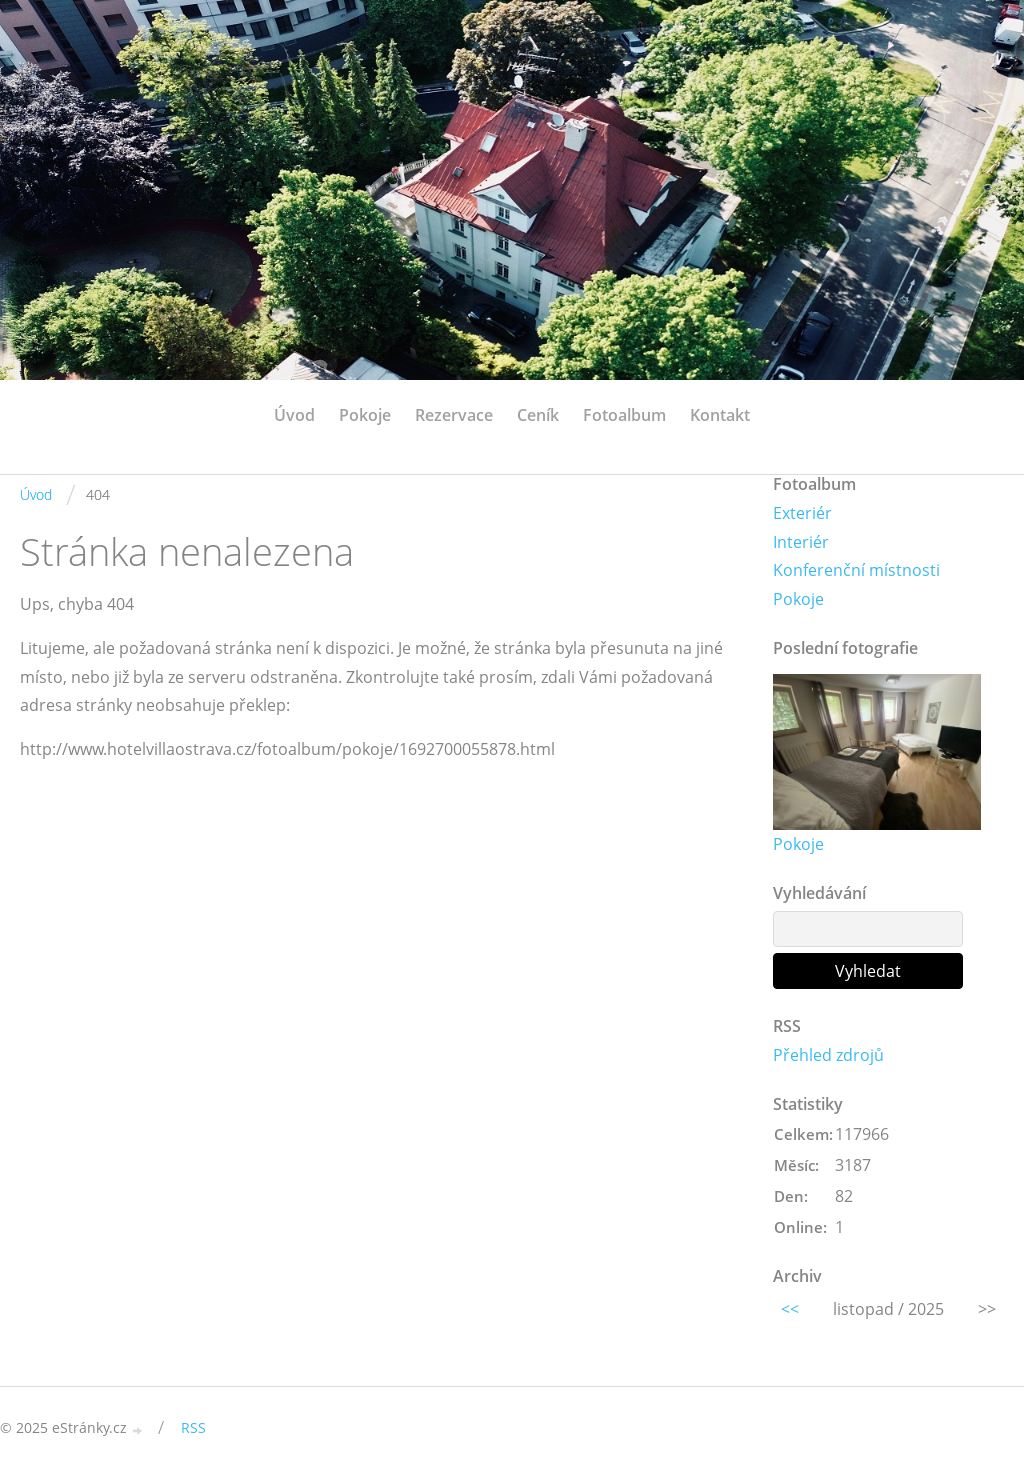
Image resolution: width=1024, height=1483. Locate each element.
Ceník (538, 415)
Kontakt (720, 415)
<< (790, 1309)
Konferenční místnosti (856, 570)
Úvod (294, 415)
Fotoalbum (624, 415)
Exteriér (802, 513)
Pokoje (365, 415)
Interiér (801, 542)
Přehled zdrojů (828, 1055)
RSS (193, 1427)
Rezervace (454, 415)
